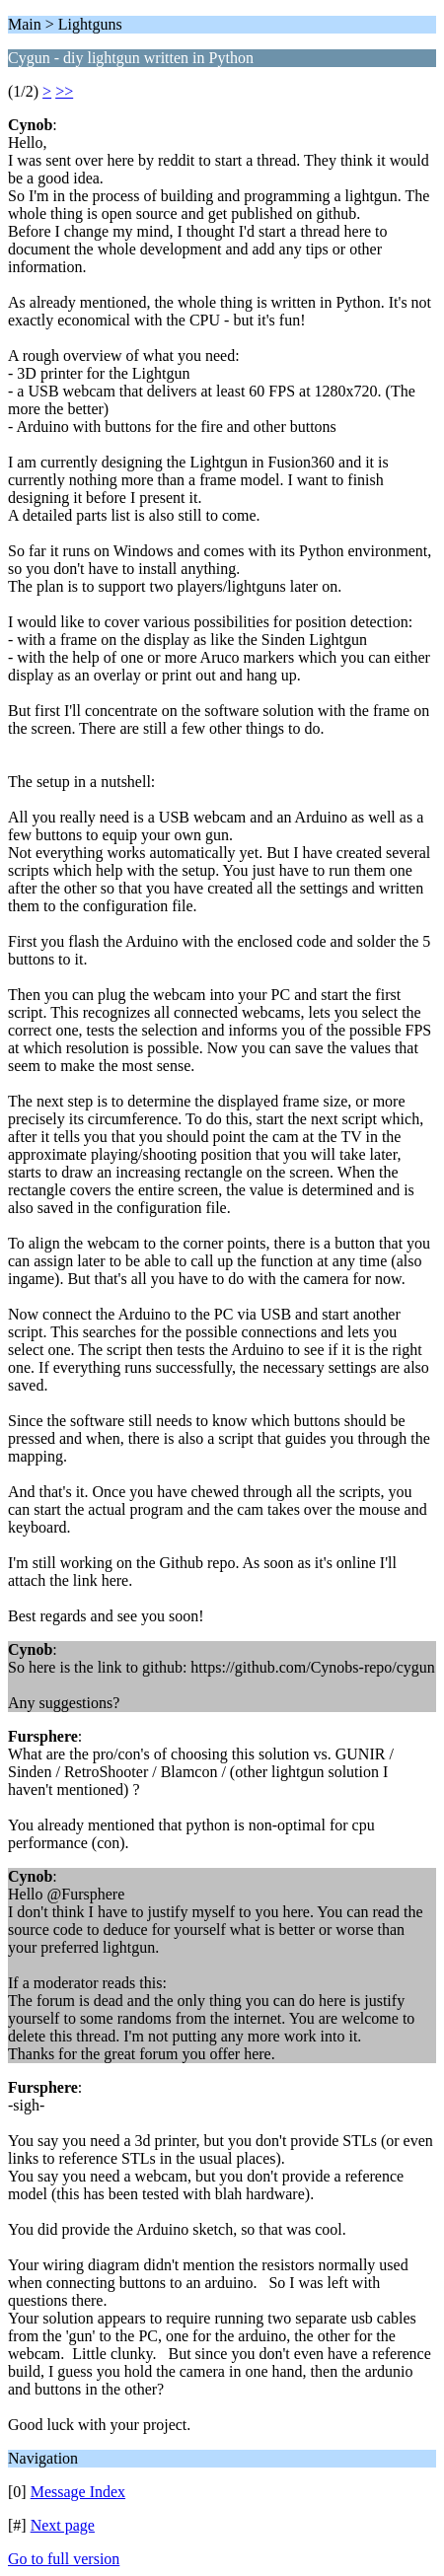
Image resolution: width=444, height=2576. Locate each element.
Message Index (78, 2491)
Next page (63, 2525)
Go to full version (63, 2558)
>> (64, 91)
